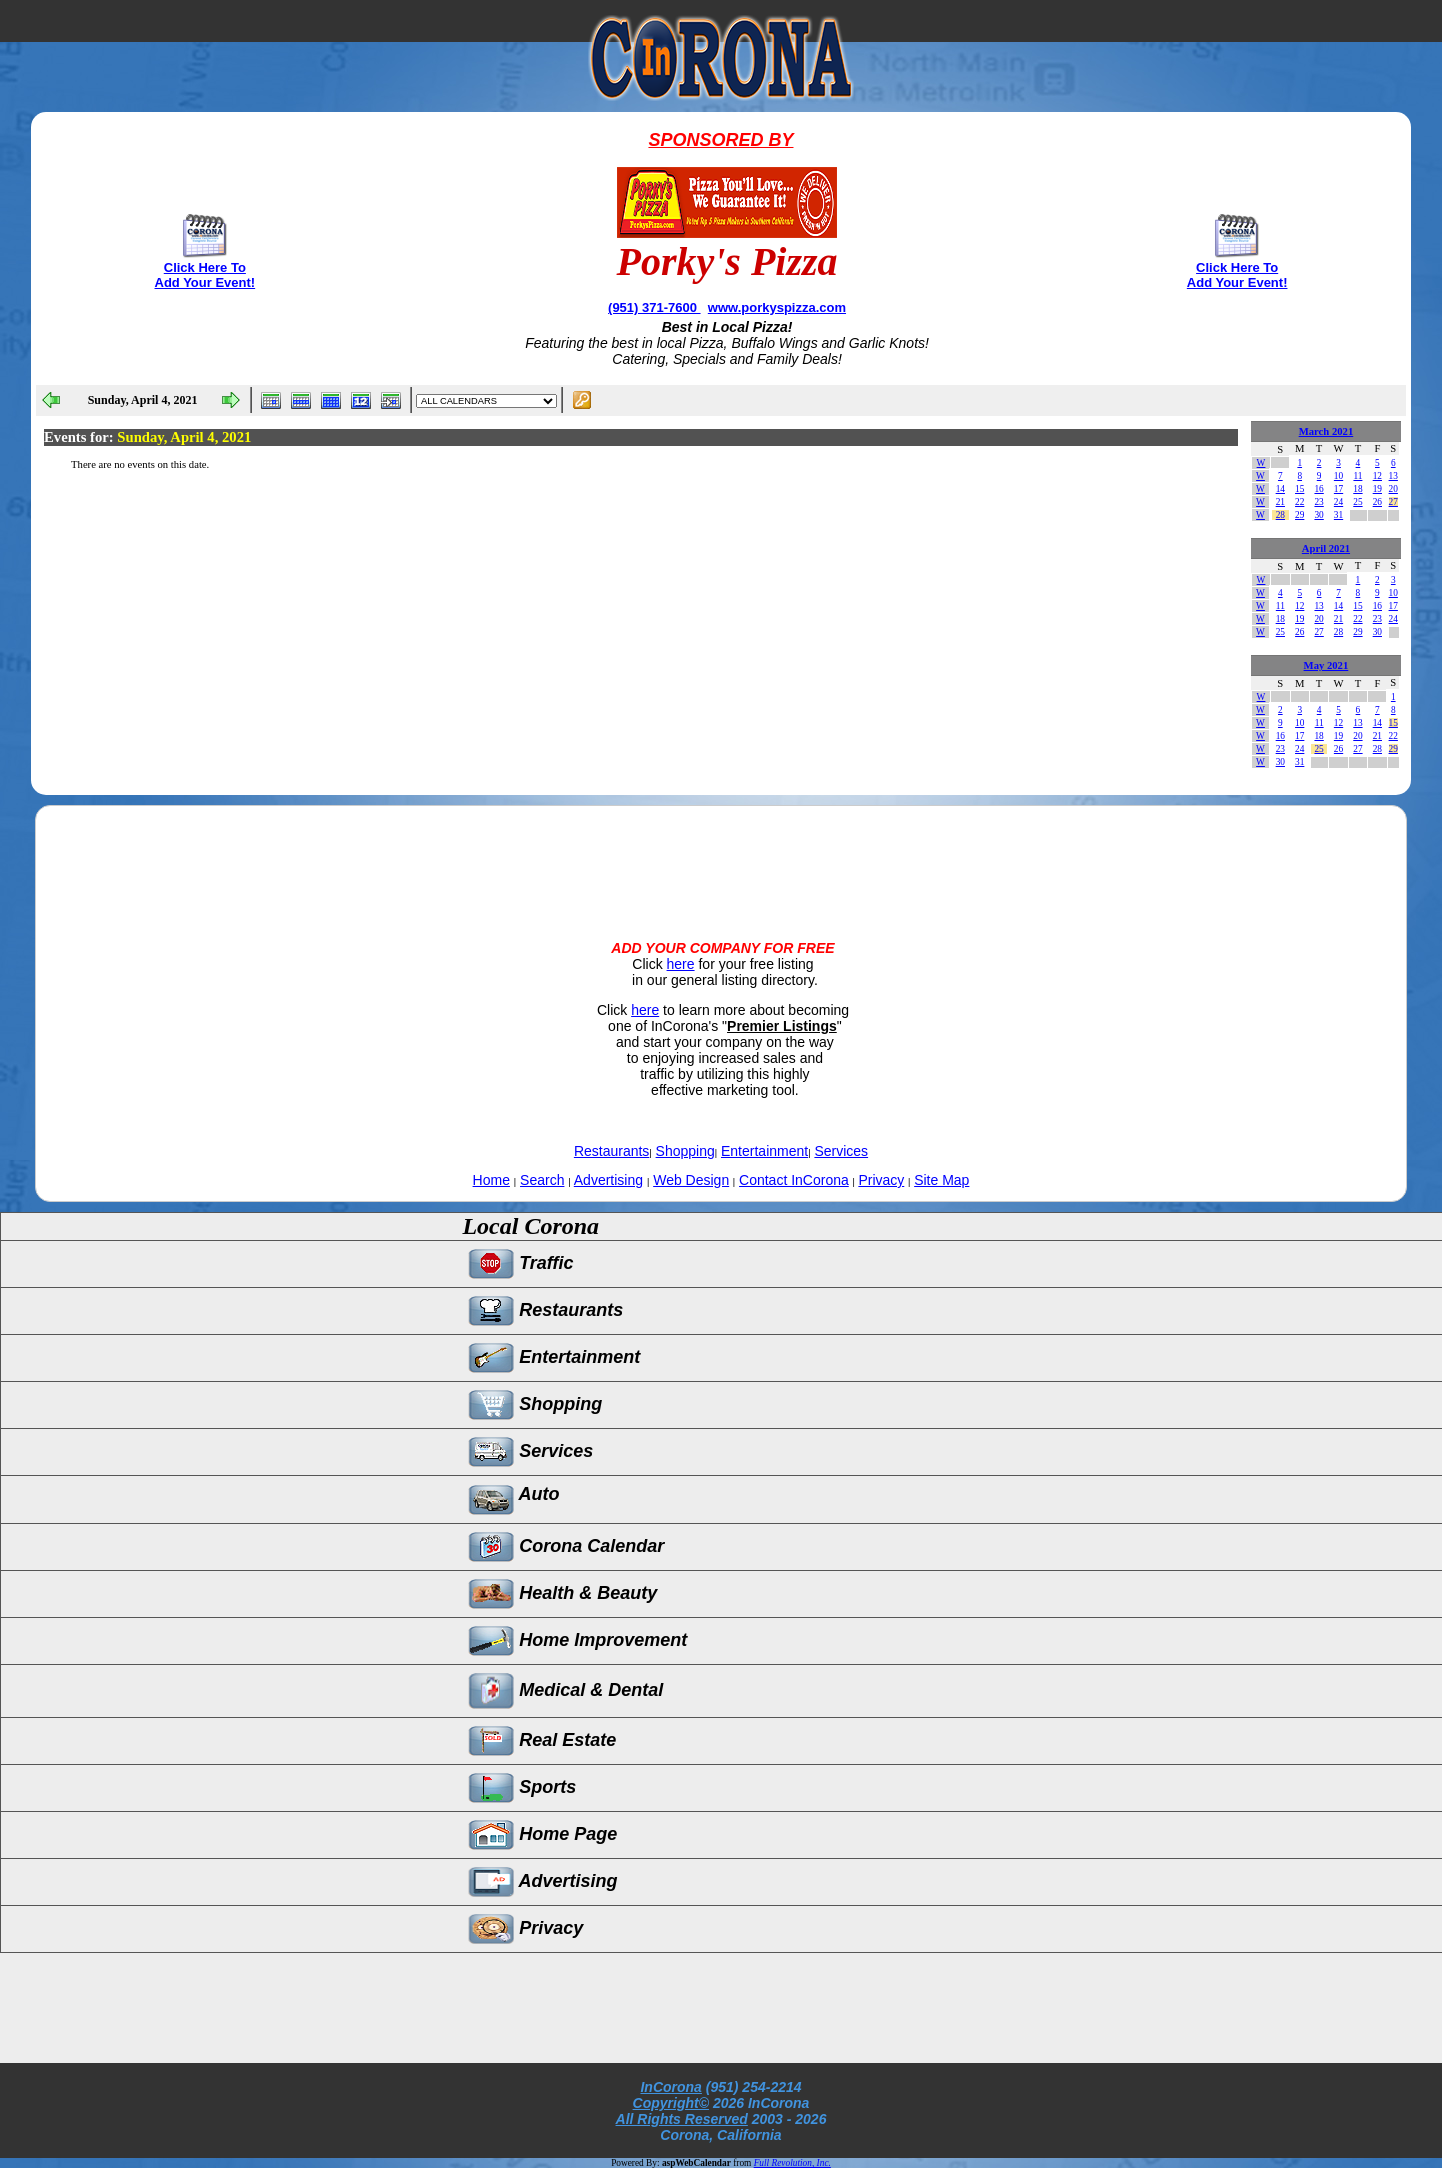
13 (1393, 476)
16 (1318, 489)
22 (1299, 502)
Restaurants (611, 1151)
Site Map (941, 1180)
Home (491, 1180)
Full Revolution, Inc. (792, 2163)
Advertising (608, 1180)
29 (1299, 515)
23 (1318, 502)
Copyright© (671, 2103)
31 (1338, 515)
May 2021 (1326, 665)
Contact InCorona (794, 1180)
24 (1338, 502)
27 (1393, 502)
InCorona (670, 2087)
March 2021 (1326, 431)
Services (841, 1151)
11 (1357, 476)
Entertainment (764, 1151)
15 (1299, 489)
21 (1280, 502)
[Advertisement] (721, 856)
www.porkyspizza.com (777, 307)
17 (1338, 489)
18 (1357, 489)
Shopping (685, 1151)
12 (1377, 476)
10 (1338, 476)
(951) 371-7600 (654, 307)
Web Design (691, 1180)
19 (1377, 489)
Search (542, 1180)
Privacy (881, 1180)
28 (1280, 515)
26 (1377, 502)
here (681, 964)
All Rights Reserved (682, 2119)
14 (1280, 489)
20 (1393, 489)
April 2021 (1326, 548)
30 (1318, 515)
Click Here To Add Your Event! (205, 275)
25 (1357, 502)
